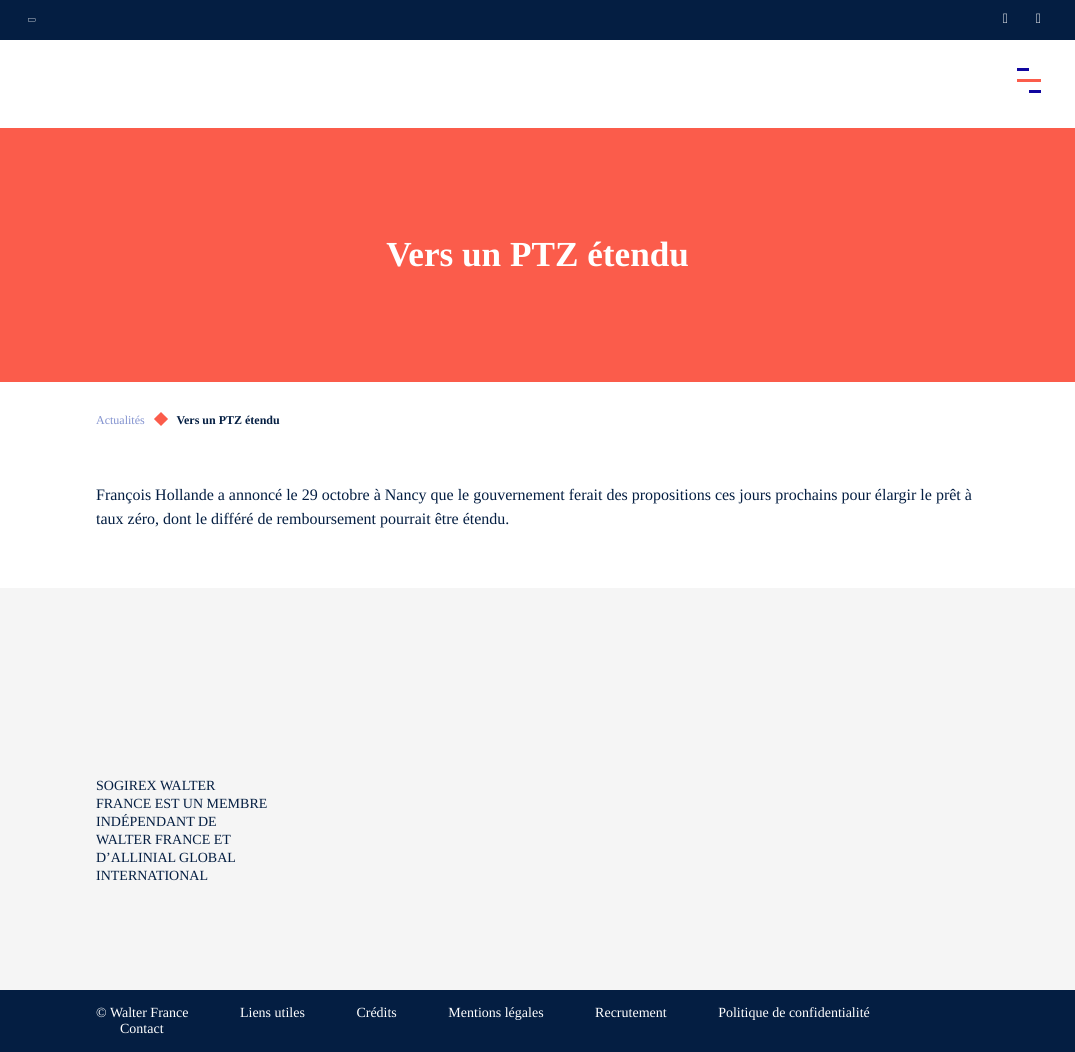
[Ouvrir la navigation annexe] (32, 20)
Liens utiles (272, 1013)
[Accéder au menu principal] (1029, 80)
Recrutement (631, 1013)
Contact (142, 1029)
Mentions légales (495, 1013)
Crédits (376, 1013)
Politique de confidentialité (794, 1013)
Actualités (120, 420)
